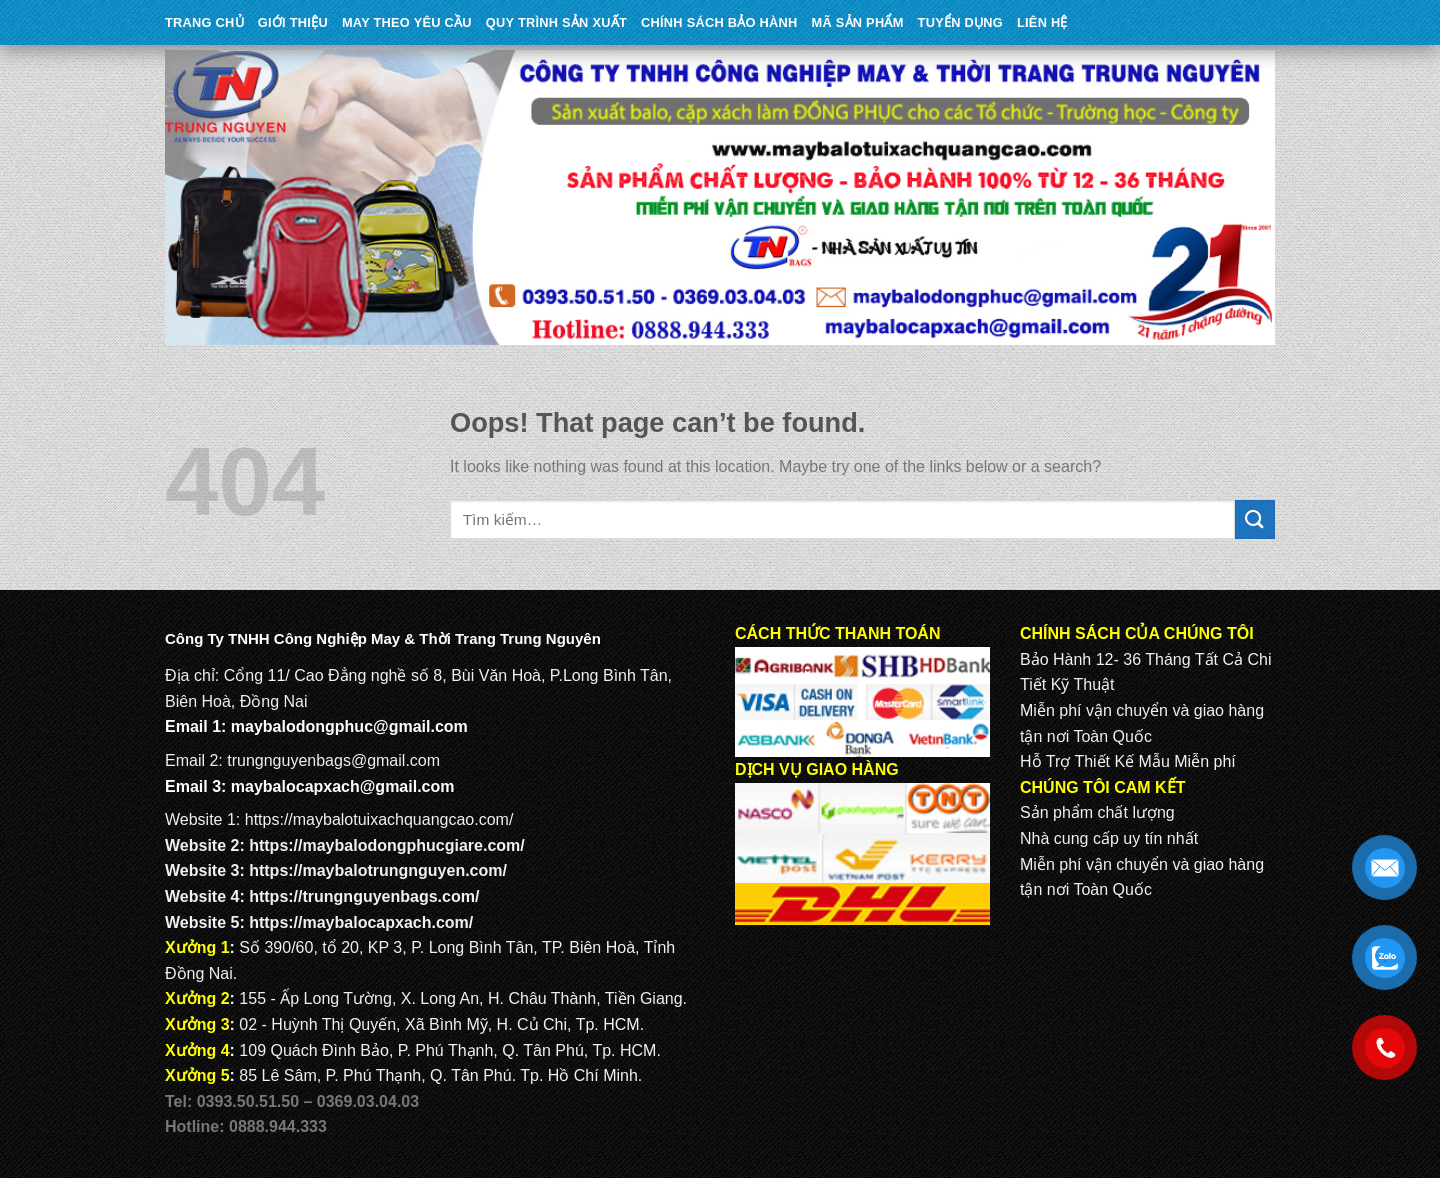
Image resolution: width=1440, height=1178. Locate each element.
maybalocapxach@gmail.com (343, 786)
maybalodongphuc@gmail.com (349, 726)
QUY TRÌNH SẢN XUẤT (556, 22)
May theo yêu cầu (407, 22)
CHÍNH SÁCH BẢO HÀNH (719, 22)
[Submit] (1255, 519)
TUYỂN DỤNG (960, 22)
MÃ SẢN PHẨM (858, 22)
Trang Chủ (204, 22)
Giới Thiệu (293, 22)
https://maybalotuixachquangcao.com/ (379, 819)
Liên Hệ (1042, 22)
